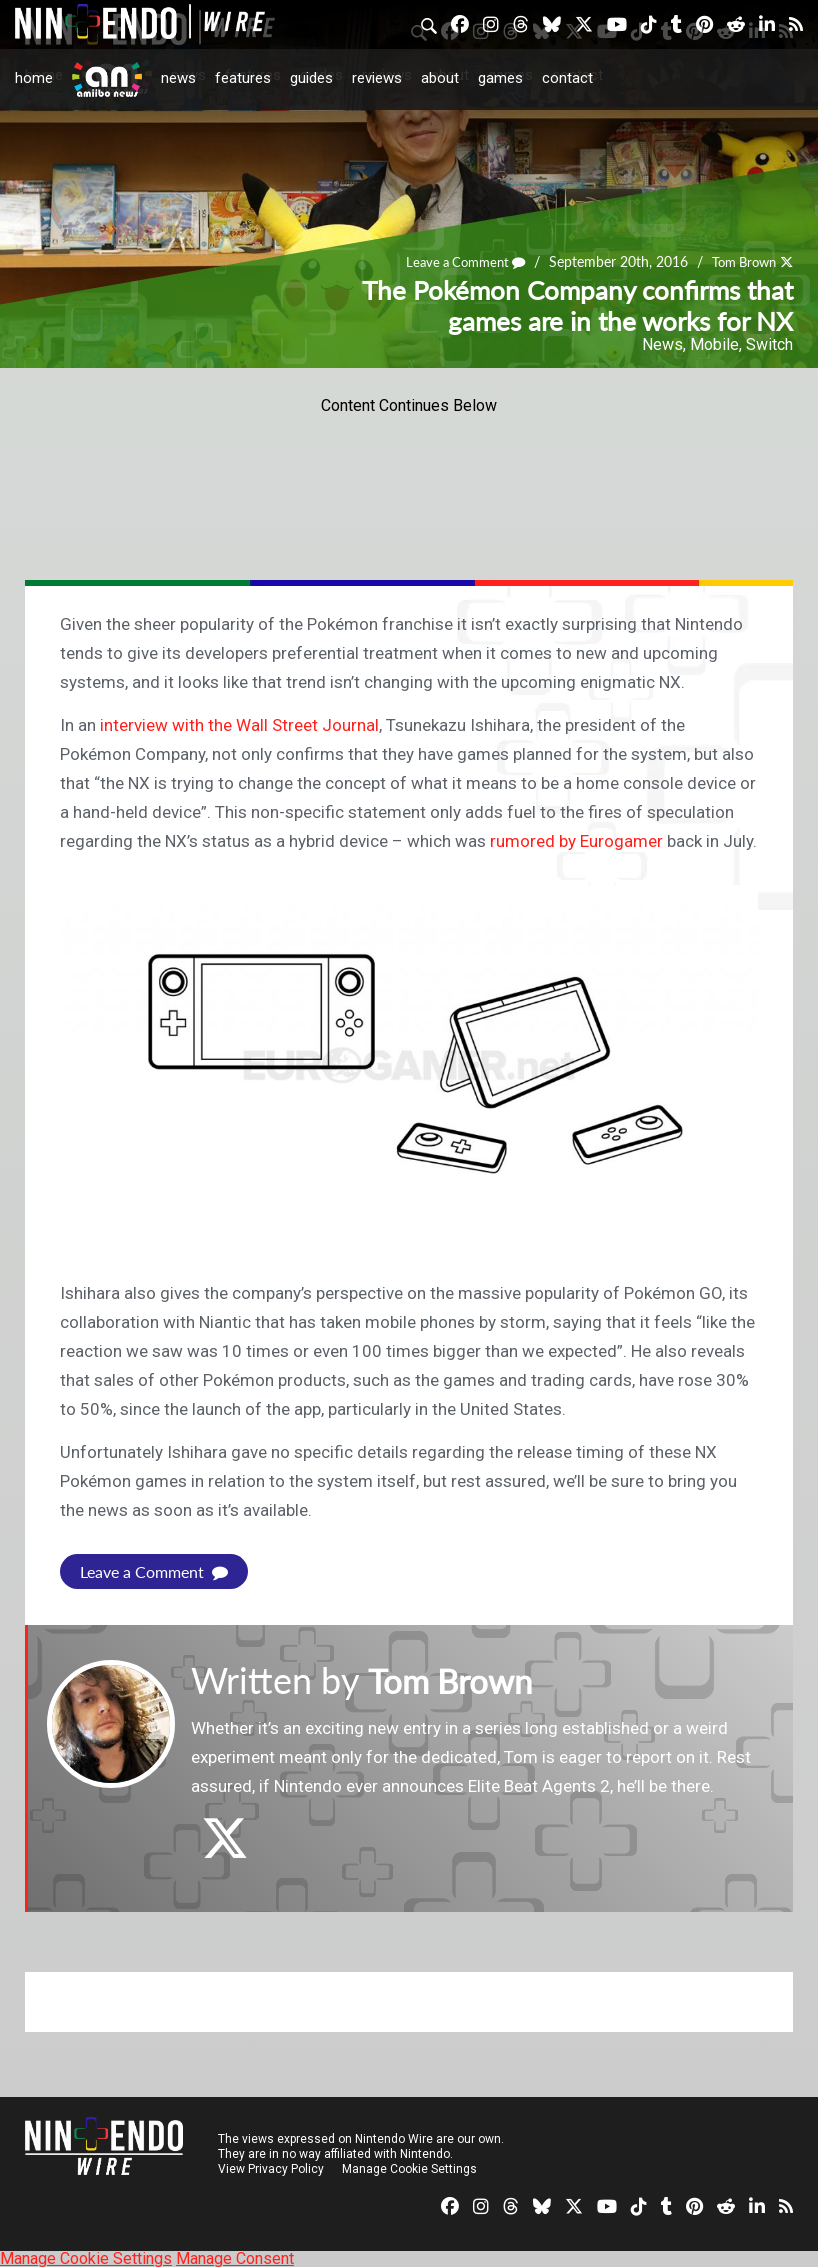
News (178, 78)
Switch (769, 344)
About (440, 78)
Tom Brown (739, 261)
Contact (567, 78)
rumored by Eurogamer (576, 841)
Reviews (377, 78)
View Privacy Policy (271, 2168)
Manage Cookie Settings (409, 2168)
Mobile (714, 344)
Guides (311, 78)
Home (34, 78)
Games (500, 78)
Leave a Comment (453, 261)
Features (243, 78)
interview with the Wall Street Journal (239, 725)
